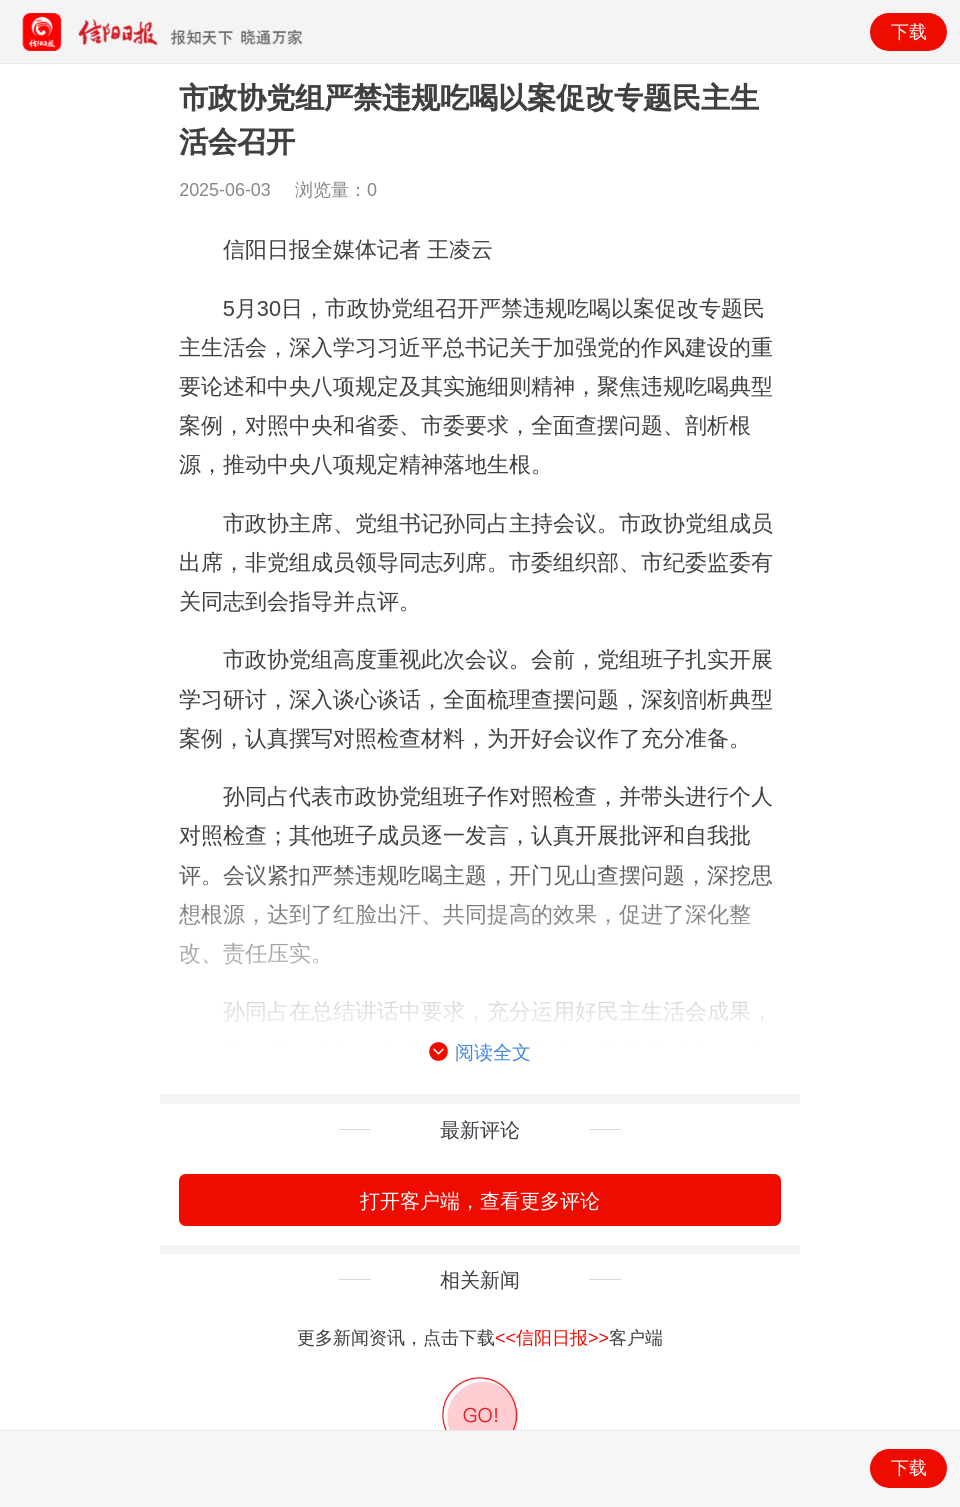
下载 (909, 32)
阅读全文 (480, 1053)
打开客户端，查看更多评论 (480, 1200)
